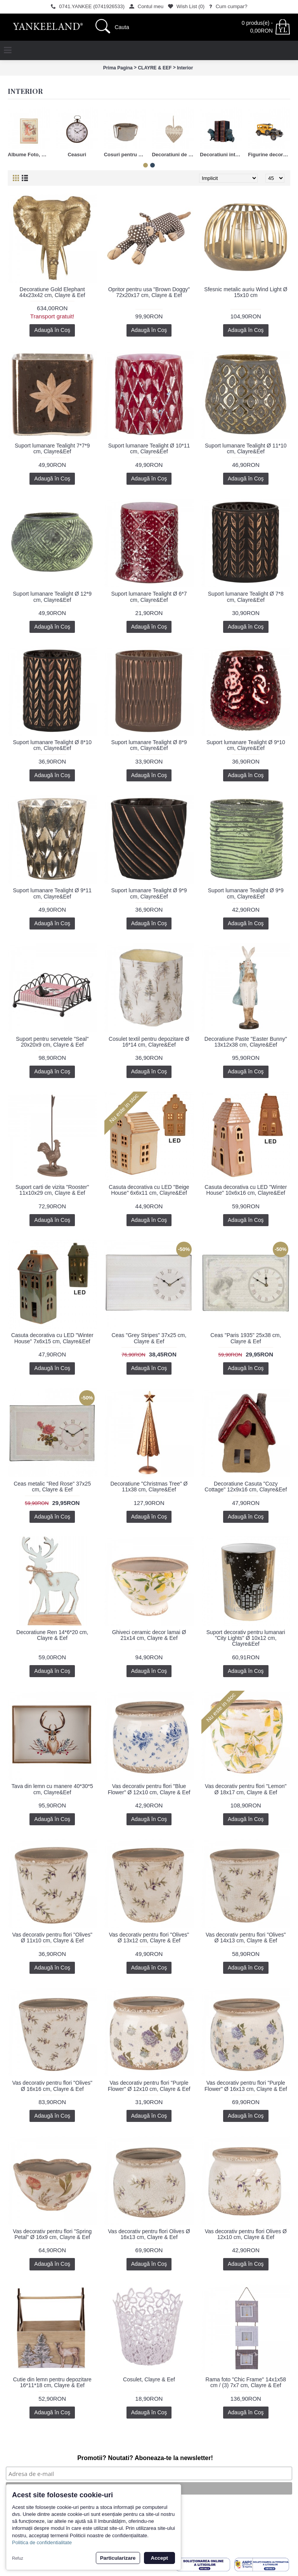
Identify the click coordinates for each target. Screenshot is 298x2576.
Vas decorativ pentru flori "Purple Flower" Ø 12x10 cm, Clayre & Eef (149, 2086)
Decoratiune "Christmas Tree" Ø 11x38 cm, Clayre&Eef (148, 1487)
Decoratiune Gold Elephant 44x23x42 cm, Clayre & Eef (52, 292)
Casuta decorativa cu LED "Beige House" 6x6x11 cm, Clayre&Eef (149, 1190)
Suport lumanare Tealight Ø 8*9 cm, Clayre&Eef (149, 745)
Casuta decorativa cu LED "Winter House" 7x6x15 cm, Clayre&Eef (52, 1338)
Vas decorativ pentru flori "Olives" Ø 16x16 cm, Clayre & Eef (52, 2086)
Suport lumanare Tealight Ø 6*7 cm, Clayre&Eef (149, 597)
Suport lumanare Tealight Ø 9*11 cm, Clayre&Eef (52, 893)
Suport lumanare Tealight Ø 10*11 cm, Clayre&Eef (149, 448)
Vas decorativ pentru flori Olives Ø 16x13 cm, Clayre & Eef (149, 2234)
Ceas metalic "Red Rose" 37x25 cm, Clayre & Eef (52, 1487)
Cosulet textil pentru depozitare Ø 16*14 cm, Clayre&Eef (149, 1042)
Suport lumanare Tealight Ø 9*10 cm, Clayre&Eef (245, 745)
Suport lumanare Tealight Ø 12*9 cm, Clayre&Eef (52, 597)
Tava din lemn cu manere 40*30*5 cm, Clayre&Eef (52, 1789)
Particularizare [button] (118, 2558)
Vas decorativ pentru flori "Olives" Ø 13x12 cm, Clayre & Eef (149, 1938)
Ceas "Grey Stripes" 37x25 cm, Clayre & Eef (149, 1338)
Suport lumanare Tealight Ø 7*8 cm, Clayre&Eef (246, 597)
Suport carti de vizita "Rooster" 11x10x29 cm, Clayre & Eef (52, 1190)
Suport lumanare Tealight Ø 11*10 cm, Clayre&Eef (246, 448)
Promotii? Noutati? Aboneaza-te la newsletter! (145, 2458)
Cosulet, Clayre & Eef (149, 2379)
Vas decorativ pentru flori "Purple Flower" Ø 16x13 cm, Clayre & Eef (245, 2086)
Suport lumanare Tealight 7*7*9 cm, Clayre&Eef (52, 448)
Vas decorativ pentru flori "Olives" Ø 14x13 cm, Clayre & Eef (246, 1938)
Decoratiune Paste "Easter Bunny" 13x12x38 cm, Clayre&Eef (245, 1042)
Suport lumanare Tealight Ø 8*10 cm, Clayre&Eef (52, 745)
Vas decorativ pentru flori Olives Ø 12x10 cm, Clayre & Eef (246, 2234)
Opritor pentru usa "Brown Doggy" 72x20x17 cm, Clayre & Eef (149, 292)
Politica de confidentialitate (42, 2542)
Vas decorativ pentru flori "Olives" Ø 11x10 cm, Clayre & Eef (52, 1938)
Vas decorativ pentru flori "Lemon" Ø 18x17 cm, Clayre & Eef (245, 1789)
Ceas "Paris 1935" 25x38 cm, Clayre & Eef (245, 1338)
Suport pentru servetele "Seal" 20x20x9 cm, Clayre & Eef (52, 1042)
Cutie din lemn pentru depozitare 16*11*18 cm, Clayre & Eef (52, 2382)
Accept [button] (159, 2558)
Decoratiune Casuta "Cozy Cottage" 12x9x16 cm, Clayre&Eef (245, 1487)
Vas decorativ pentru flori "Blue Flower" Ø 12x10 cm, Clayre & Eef (149, 1789)
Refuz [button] (17, 2558)
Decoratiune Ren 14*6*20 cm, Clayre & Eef (52, 1635)
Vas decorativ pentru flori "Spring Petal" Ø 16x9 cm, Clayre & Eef (52, 2234)
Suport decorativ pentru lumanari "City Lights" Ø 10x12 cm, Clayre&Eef (245, 1638)
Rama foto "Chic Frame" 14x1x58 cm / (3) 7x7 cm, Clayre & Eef (246, 2382)
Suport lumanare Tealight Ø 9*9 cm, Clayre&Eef (149, 893)
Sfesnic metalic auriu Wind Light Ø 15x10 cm (245, 292)
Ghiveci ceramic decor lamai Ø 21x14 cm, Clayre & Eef (149, 1635)
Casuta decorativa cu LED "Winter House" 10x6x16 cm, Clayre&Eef (245, 1190)
